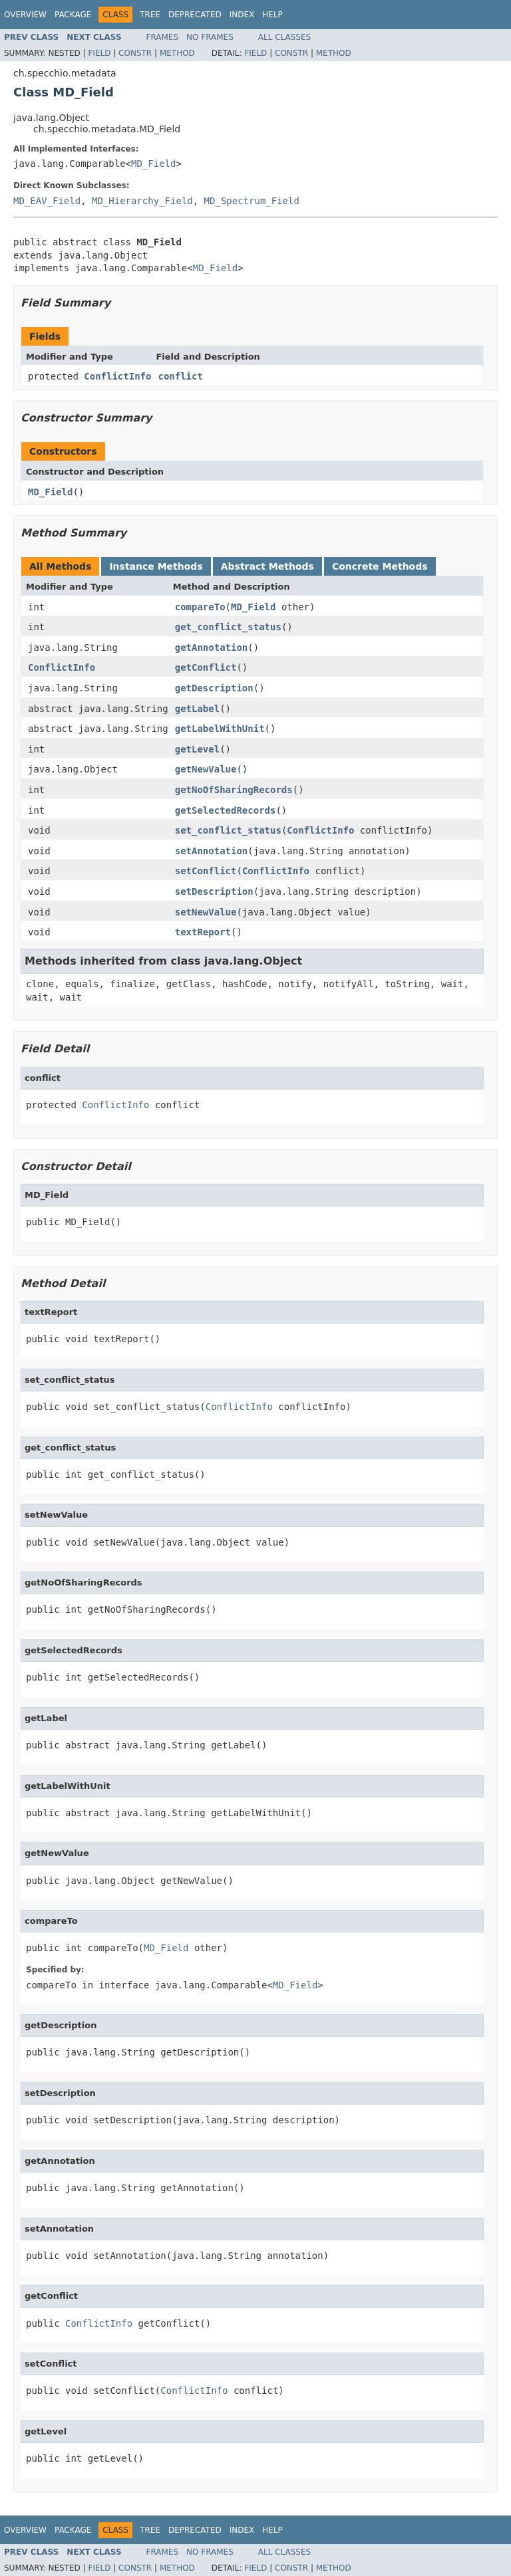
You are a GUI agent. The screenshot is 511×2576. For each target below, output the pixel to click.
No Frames (210, 37)
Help (272, 14)
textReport (203, 932)
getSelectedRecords (225, 810)
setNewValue (206, 912)
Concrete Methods (380, 566)
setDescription (214, 891)
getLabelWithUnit (220, 728)
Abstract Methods (267, 566)
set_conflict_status (228, 830)
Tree (150, 14)
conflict (180, 376)
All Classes (284, 37)
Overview (25, 14)
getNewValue (206, 769)
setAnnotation (211, 851)
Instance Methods (155, 566)
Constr (135, 53)
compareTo (200, 607)
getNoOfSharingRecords (234, 789)
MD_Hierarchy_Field (142, 200)
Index (242, 14)
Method (177, 53)
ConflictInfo (117, 376)
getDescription (214, 688)
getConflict (206, 667)
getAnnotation (211, 647)
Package (73, 14)
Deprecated (195, 14)
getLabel (197, 708)
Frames (162, 37)
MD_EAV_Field (47, 200)
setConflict (206, 871)
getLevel (197, 749)
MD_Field (153, 163)
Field (99, 53)
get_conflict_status (228, 627)
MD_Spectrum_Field (251, 200)
